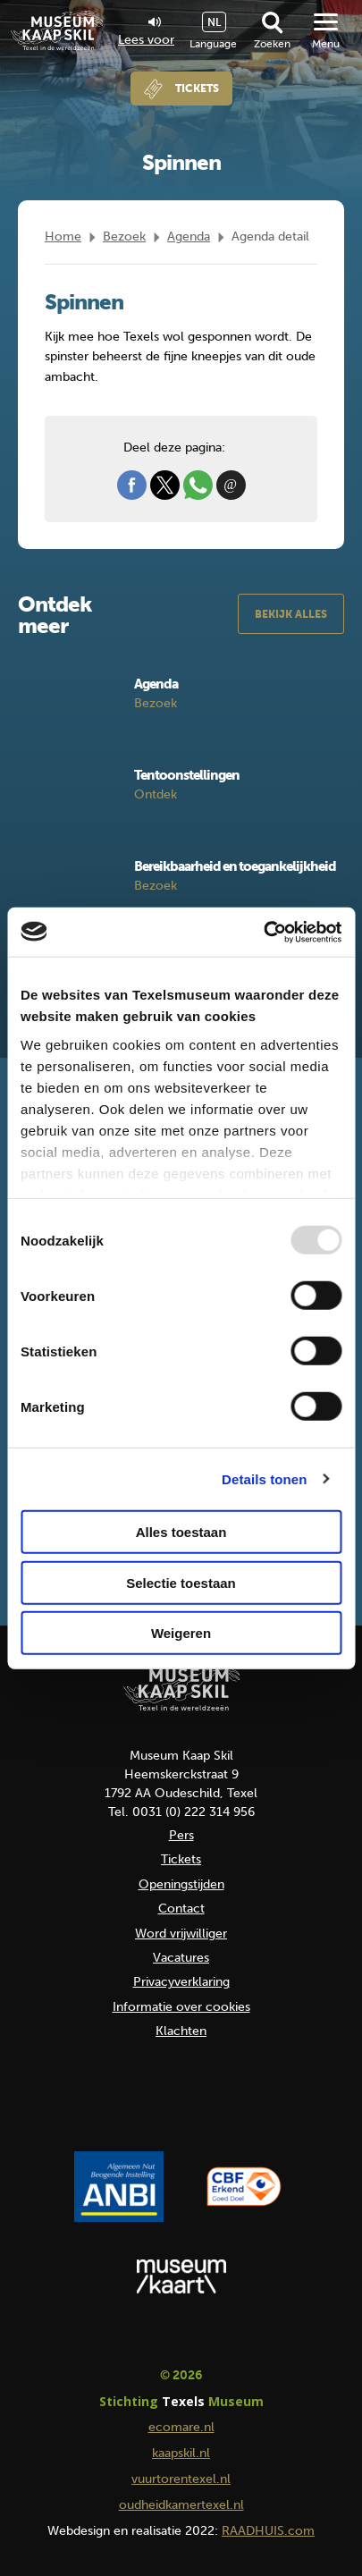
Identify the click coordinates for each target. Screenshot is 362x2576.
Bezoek (124, 236)
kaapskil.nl (181, 2453)
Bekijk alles (291, 614)
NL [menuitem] (214, 22)
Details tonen (264, 1478)
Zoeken (272, 44)
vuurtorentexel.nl (181, 2479)
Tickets (197, 88)
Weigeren (181, 1633)
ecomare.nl (181, 2427)
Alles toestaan (181, 1532)
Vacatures (181, 1957)
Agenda (188, 236)
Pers (181, 1835)
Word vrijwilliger (181, 1933)
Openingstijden (181, 1884)
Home (63, 236)
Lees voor (146, 32)
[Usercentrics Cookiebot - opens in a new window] (263, 931)
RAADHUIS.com (268, 2530)
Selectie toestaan (181, 1582)
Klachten (181, 2031)
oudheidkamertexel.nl (181, 2505)
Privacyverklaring (181, 1981)
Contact (181, 1908)
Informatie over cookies (181, 2006)
